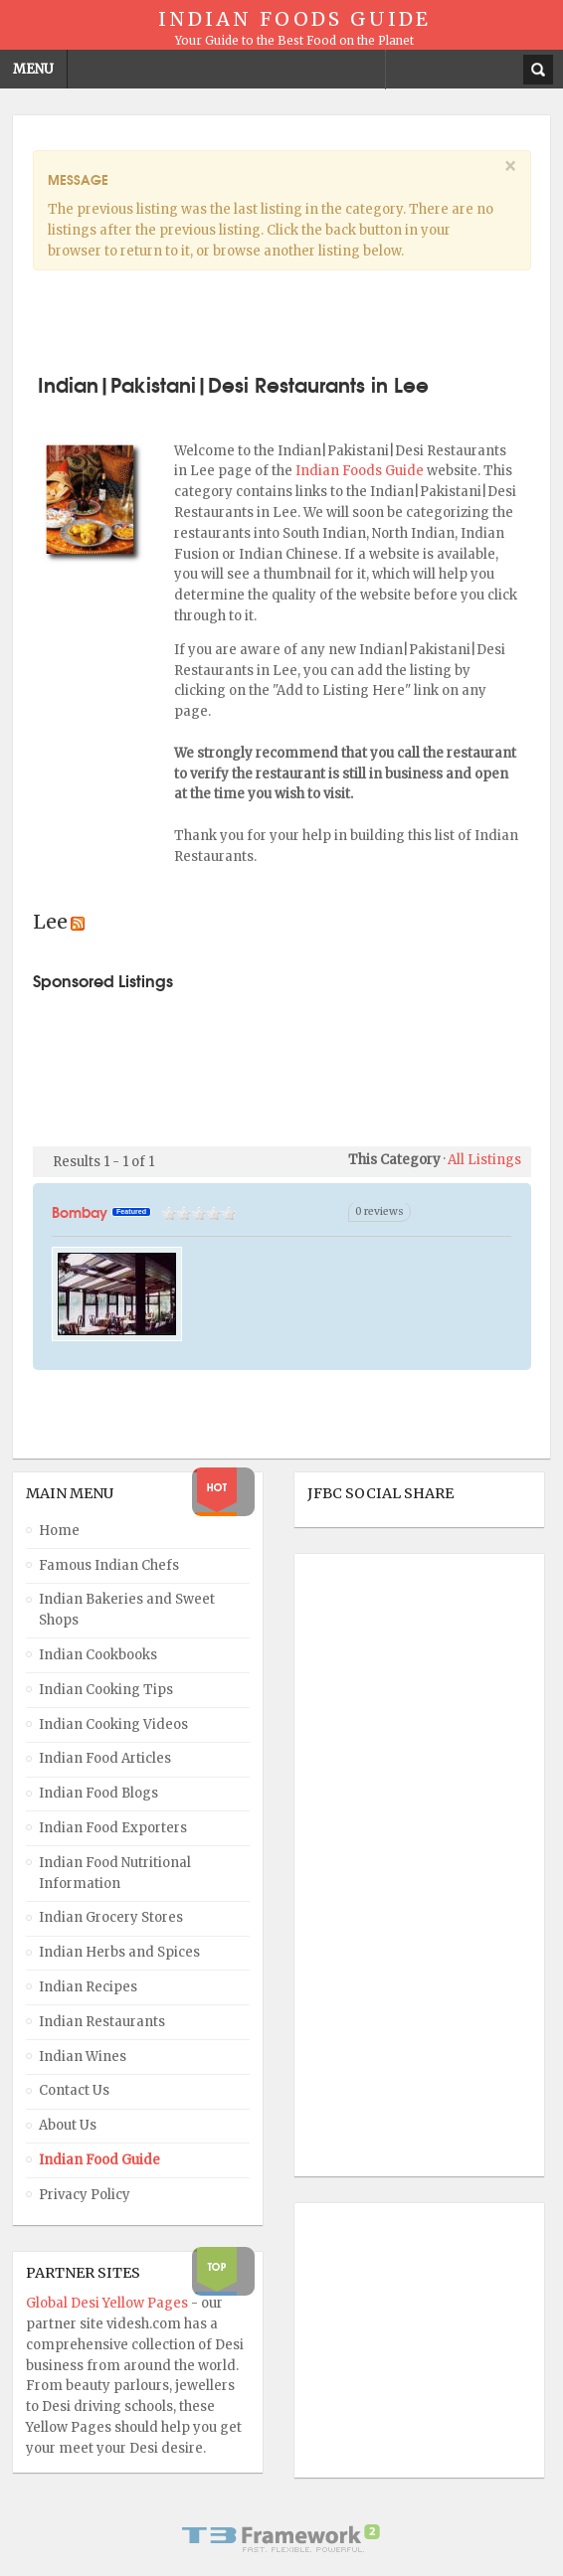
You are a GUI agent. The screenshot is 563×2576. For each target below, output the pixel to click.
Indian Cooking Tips (106, 1689)
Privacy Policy (84, 2194)
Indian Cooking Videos (113, 1724)
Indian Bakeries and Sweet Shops (127, 1610)
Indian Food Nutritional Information (115, 1873)
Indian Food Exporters (113, 1827)
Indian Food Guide (99, 2159)
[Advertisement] (281, 318)
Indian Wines (82, 2056)
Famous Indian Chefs (109, 1565)
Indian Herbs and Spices (119, 1952)
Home (59, 1530)
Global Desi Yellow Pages (108, 2303)
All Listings (484, 1159)
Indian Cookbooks (98, 1654)
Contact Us (74, 2090)
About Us (67, 2125)
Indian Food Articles (105, 1758)
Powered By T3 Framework (281, 2538)
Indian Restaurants (102, 2021)
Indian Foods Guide (361, 470)
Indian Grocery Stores (111, 1917)
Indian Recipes (88, 1986)
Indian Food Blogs (98, 1793)
